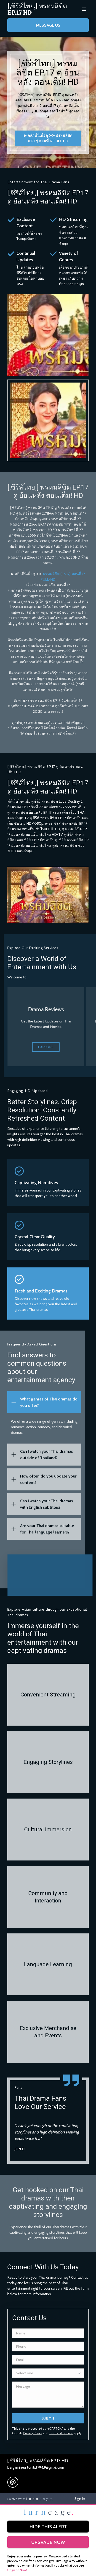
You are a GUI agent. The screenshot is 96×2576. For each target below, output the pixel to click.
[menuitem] (43, 9)
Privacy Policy (32, 2436)
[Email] (12, 2482)
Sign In (80, 2498)
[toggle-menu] (84, 9)
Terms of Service (61, 2436)
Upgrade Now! (17, 2570)
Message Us (48, 25)
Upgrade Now (48, 2542)
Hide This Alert (48, 2526)
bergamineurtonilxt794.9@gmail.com (35, 2467)
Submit (48, 2421)
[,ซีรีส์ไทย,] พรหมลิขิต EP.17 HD (37, 9)
